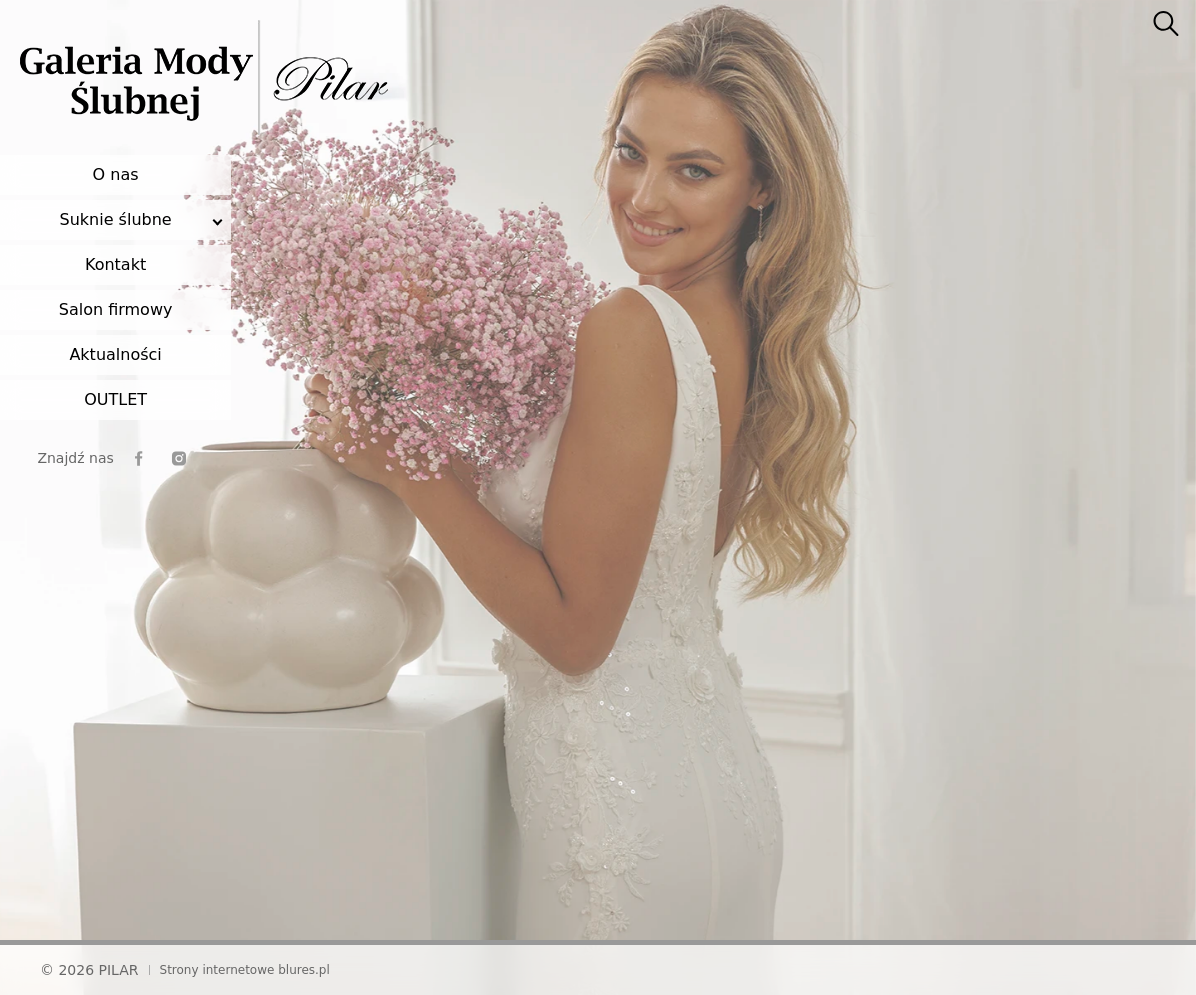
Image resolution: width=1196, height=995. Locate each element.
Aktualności (115, 354)
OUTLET (115, 399)
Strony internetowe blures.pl (245, 970)
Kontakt (115, 264)
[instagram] (179, 458)
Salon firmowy (116, 309)
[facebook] (139, 458)
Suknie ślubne (116, 219)
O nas (116, 174)
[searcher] (1166, 25)
